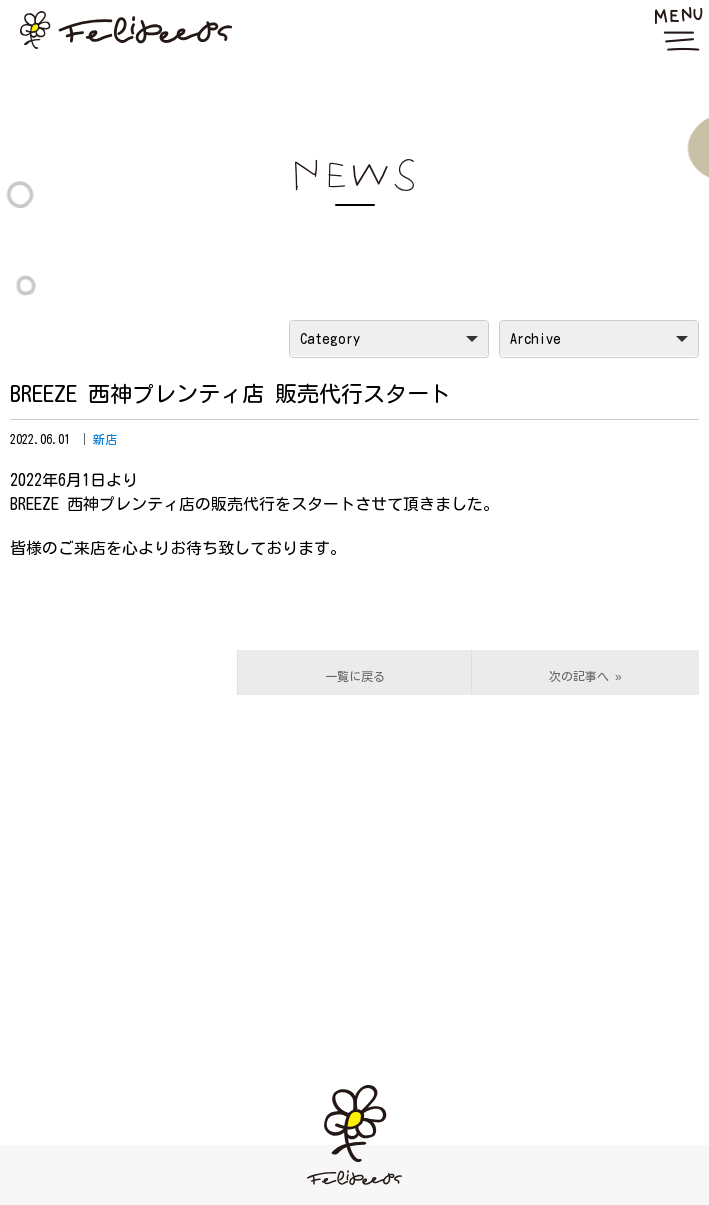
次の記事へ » (585, 676)
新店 (105, 439)
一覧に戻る (355, 676)
